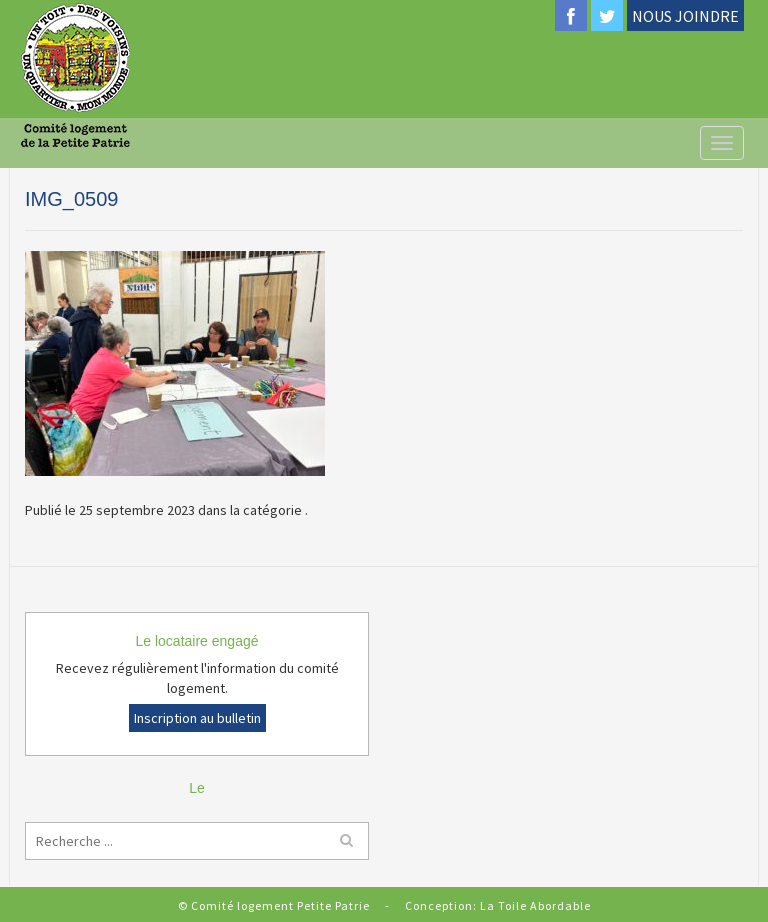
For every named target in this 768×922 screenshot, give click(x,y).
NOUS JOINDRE (685, 16)
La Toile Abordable (535, 905)
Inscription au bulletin (197, 718)
